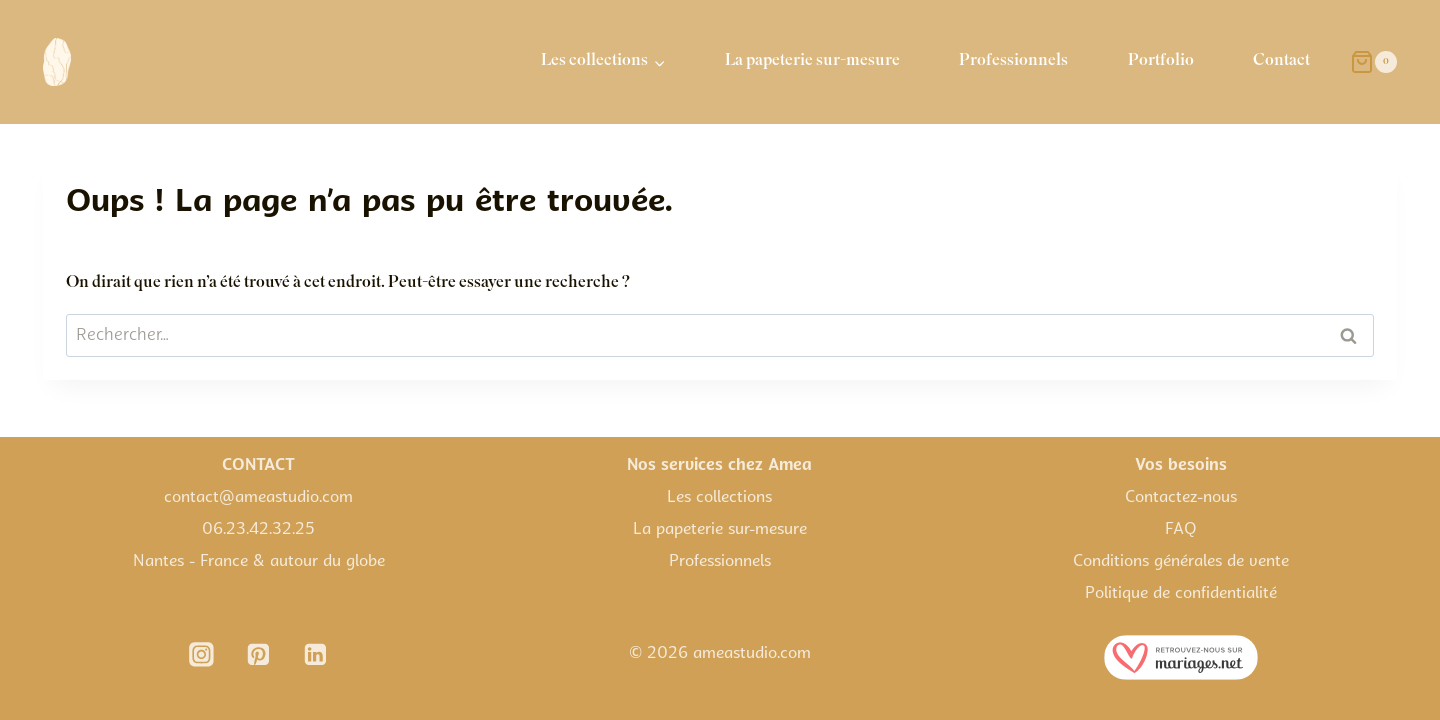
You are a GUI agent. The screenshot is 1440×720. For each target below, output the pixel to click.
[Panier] (1373, 62)
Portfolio (1161, 61)
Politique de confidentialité (1181, 594)
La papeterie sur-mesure (812, 61)
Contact (1281, 61)
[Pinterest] (259, 655)
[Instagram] (202, 655)
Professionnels (1013, 61)
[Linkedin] (316, 655)
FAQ (1181, 530)
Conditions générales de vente (1181, 562)
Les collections (719, 498)
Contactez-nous (1181, 498)
